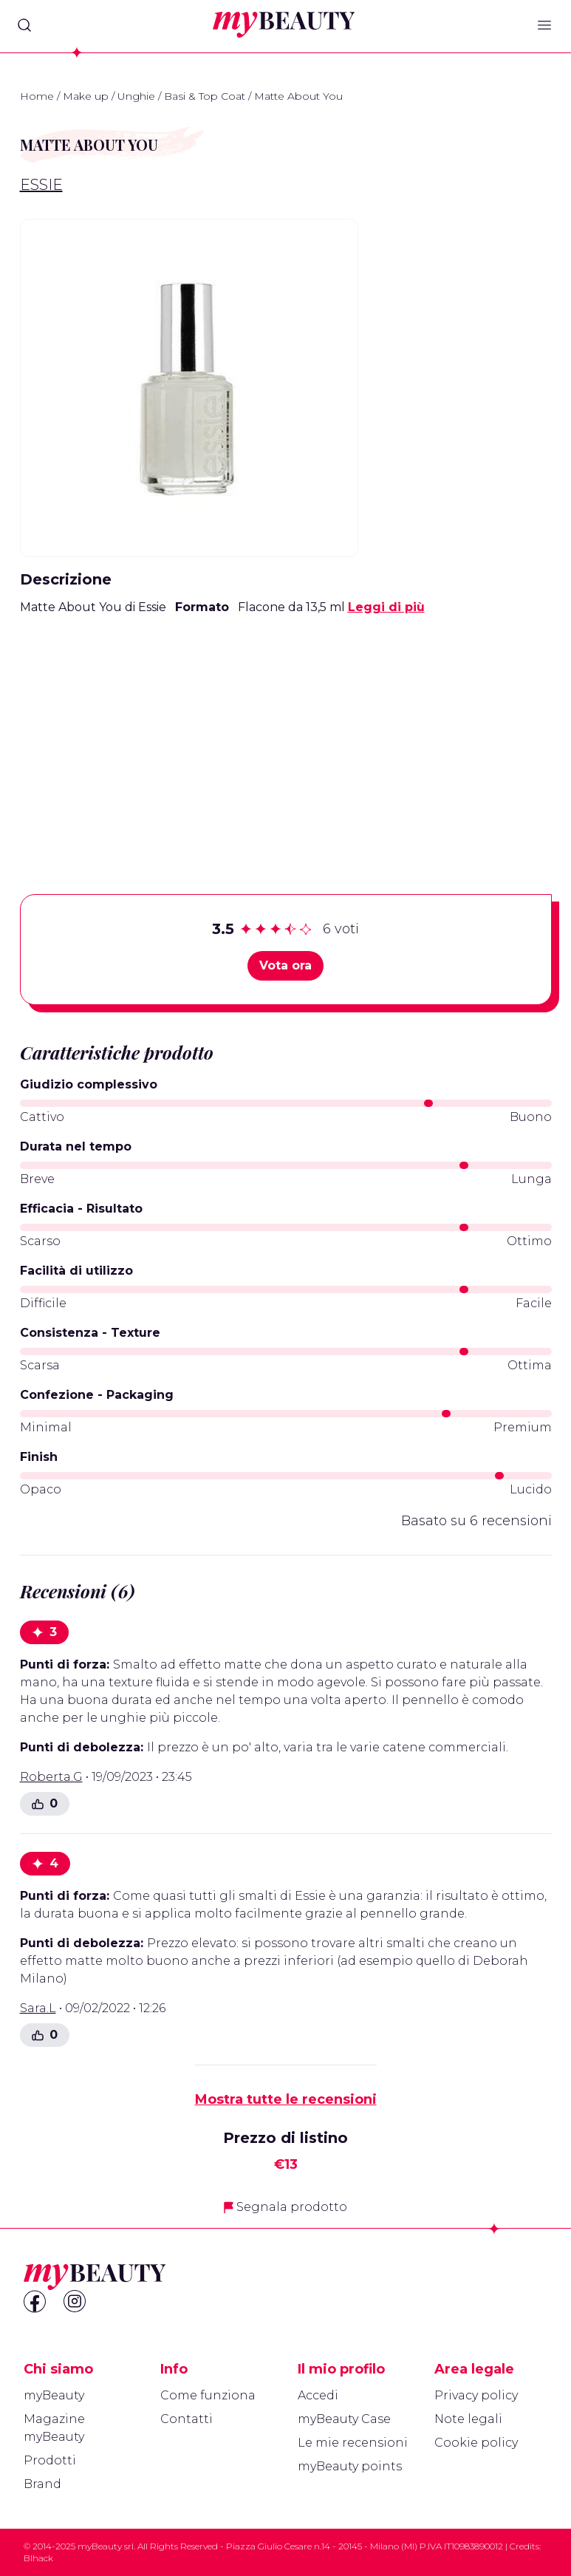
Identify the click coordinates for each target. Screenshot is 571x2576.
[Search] (24, 25)
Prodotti (50, 2460)
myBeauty (54, 2395)
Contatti (186, 2419)
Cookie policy (476, 2443)
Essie (41, 185)
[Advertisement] (286, 731)
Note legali (468, 2419)
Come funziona (208, 2395)
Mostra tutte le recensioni (286, 2099)
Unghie (136, 96)
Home (37, 96)
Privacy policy (476, 2395)
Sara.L (38, 2008)
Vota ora (285, 965)
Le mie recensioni (353, 2443)
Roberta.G (51, 1777)
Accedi (318, 2395)
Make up (86, 96)
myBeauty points (350, 2466)
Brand (42, 2484)
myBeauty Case (344, 2419)
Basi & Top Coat (204, 96)
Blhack (38, 2557)
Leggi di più (386, 607)
